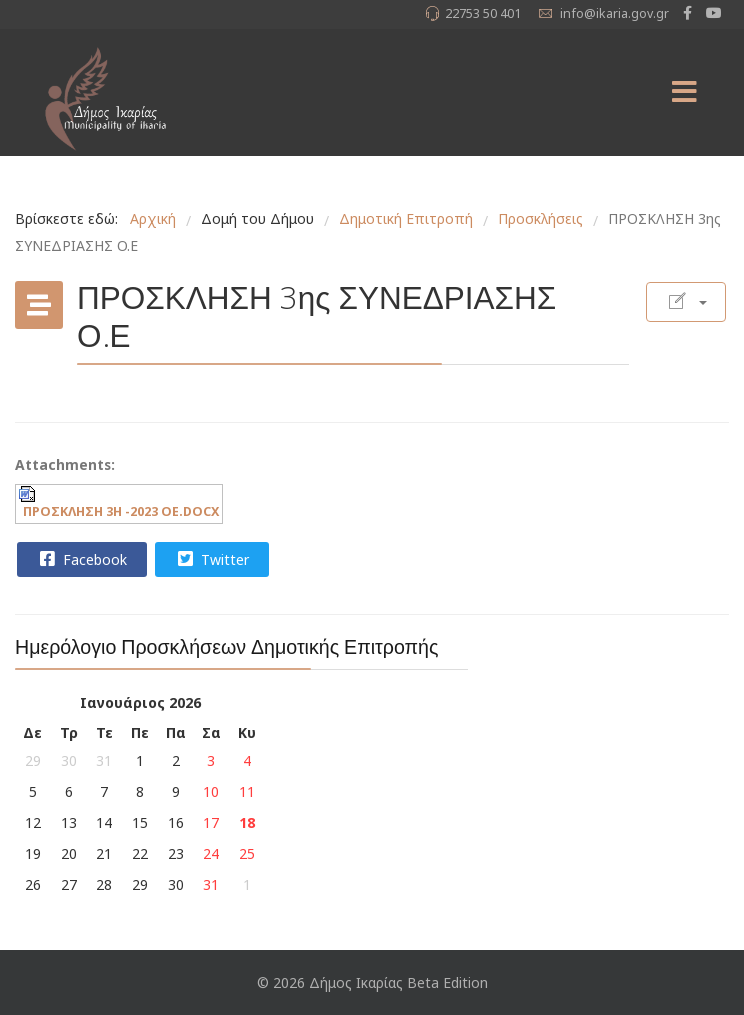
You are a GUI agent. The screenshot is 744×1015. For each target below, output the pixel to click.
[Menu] (684, 92)
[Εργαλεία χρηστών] (686, 302)
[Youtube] (714, 12)
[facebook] (687, 12)
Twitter (211, 559)
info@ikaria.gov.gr (614, 13)
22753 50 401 (483, 13)
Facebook (81, 559)
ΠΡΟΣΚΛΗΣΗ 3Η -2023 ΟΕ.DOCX (121, 511)
